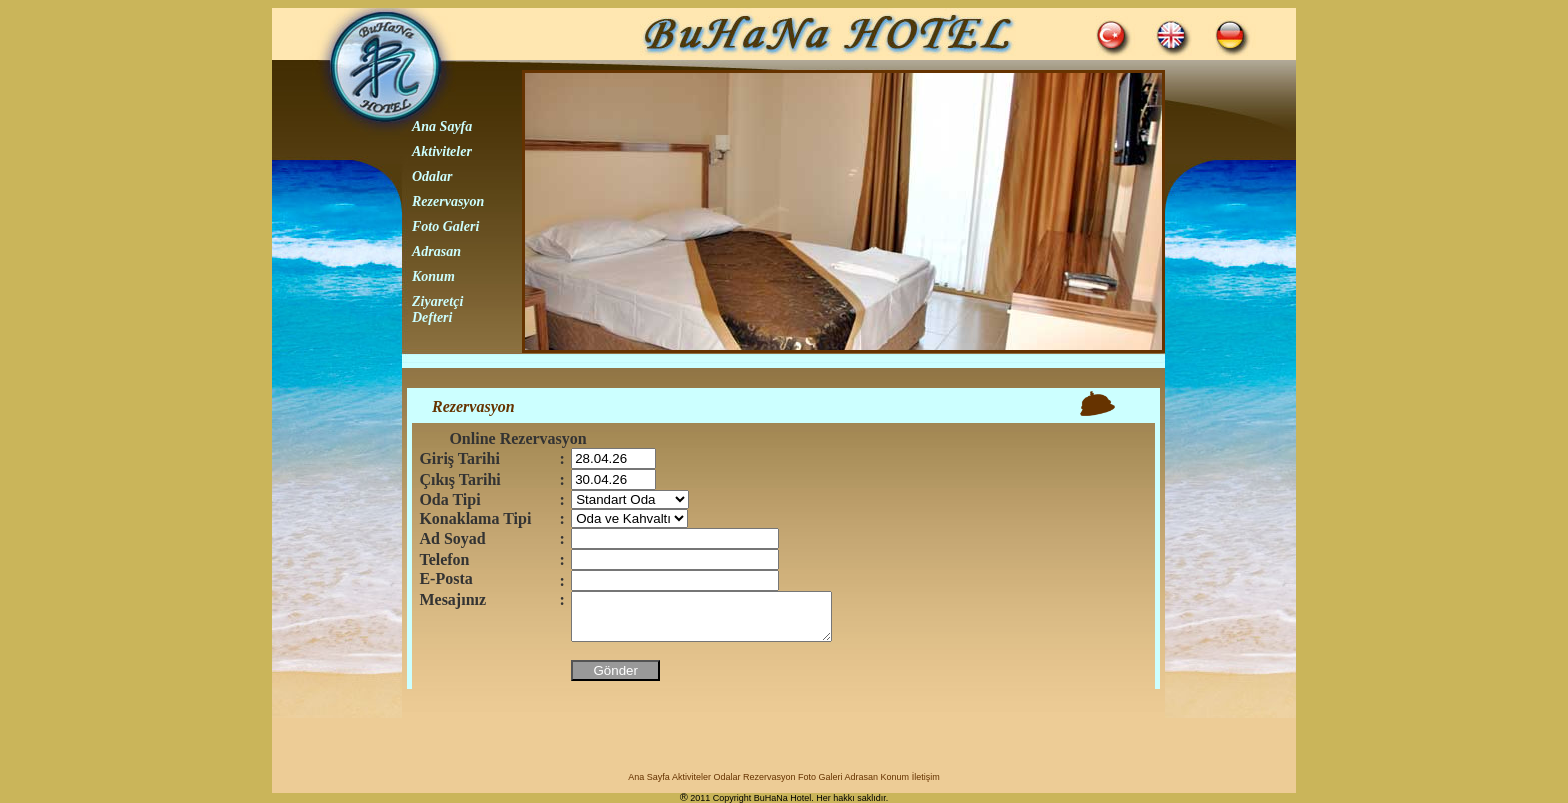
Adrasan (436, 251)
